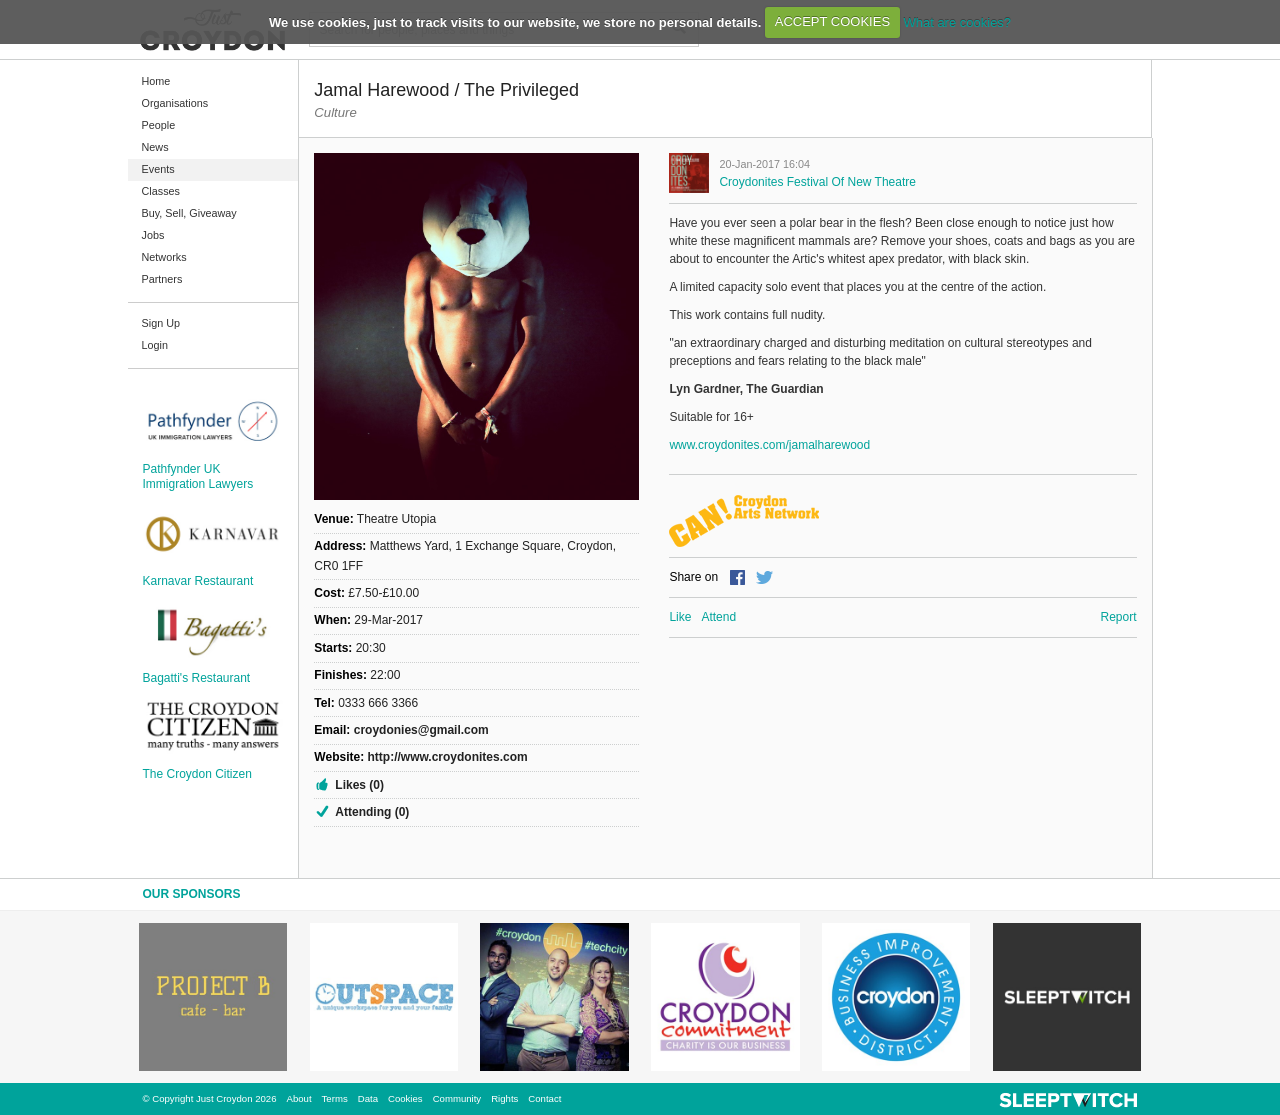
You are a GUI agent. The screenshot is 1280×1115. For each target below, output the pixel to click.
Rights (504, 1098)
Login (155, 345)
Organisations (175, 103)
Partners (162, 279)
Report (1118, 617)
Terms (335, 1098)
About (299, 1098)
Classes (161, 191)
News (155, 147)
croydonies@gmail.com (421, 730)
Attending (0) (372, 812)
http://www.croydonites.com (447, 757)
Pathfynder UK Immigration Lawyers (198, 476)
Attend (718, 617)
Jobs (153, 235)
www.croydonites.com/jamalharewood (769, 445)
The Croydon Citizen (197, 774)
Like (680, 617)
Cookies (405, 1098)
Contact (544, 1098)
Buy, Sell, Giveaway (189, 213)
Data (368, 1098)
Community (457, 1098)
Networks (164, 257)
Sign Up (161, 323)
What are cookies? (957, 21)
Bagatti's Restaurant (197, 678)
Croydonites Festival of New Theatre (817, 182)
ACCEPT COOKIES (832, 21)
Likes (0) (359, 785)
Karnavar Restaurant (198, 581)
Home (156, 81)
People (159, 125)
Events (158, 169)
